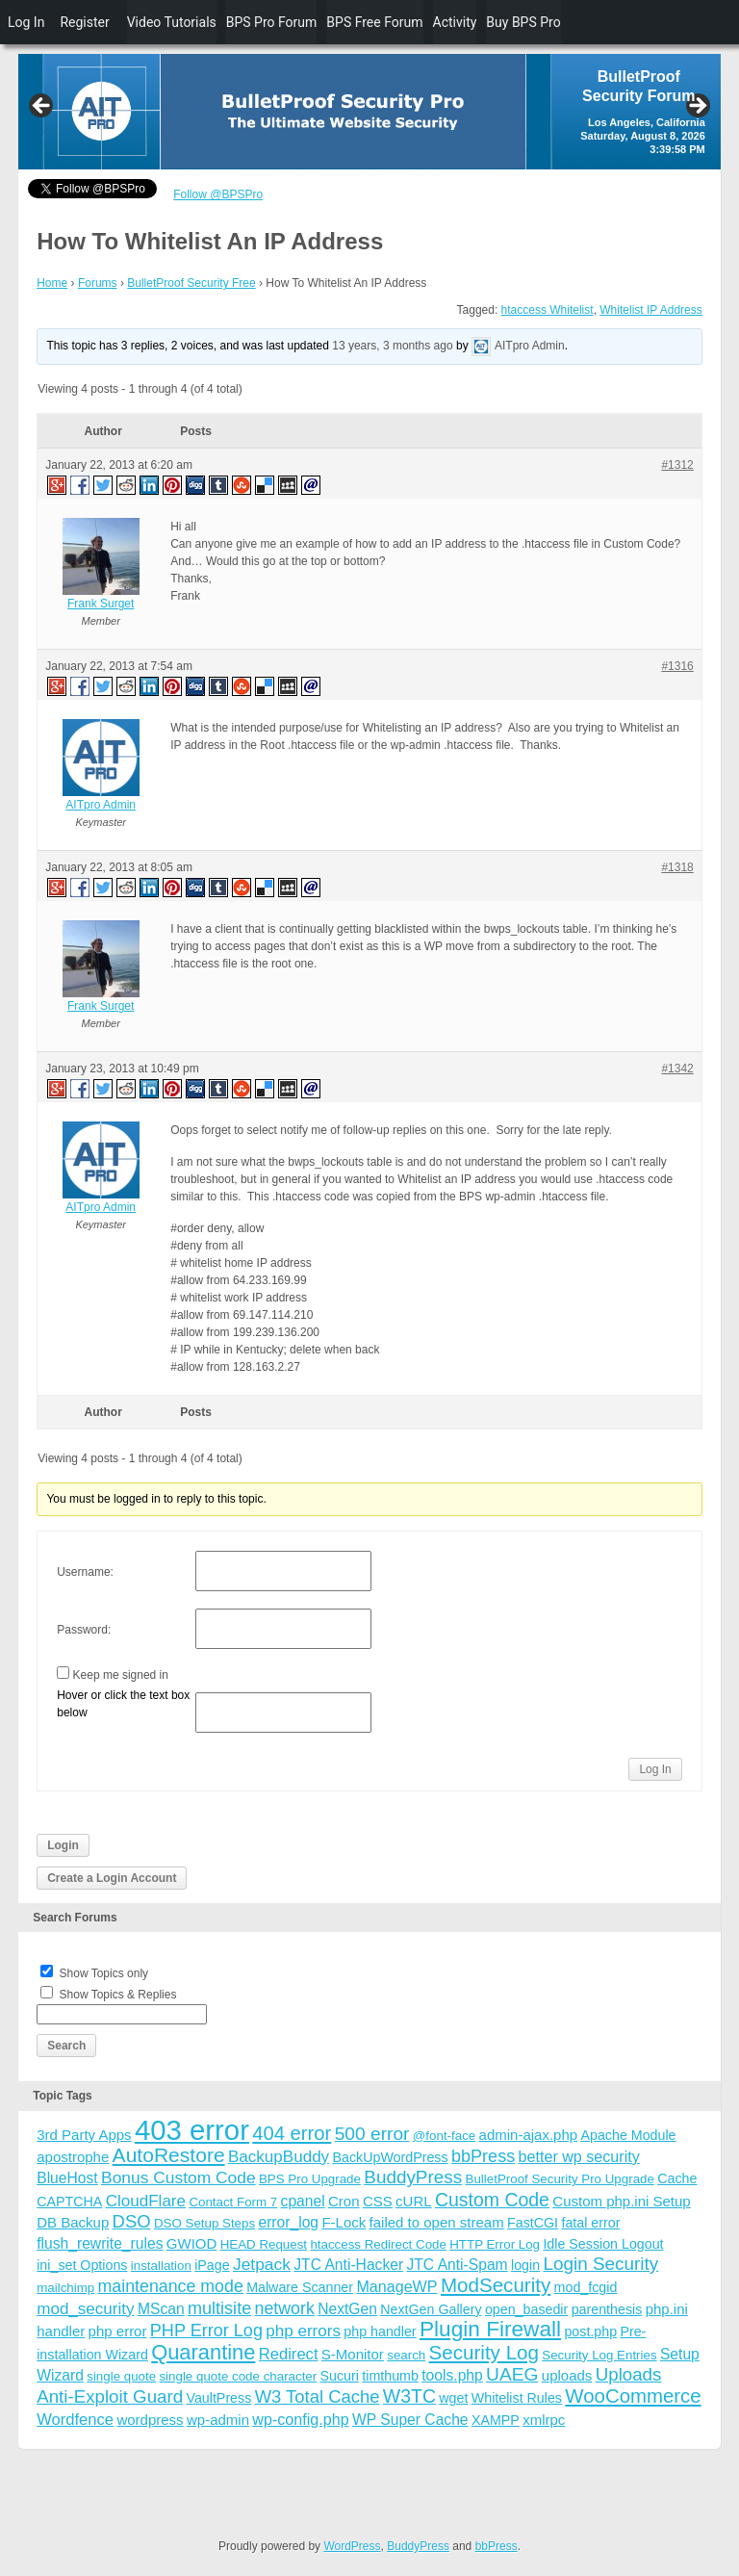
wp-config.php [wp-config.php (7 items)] (300, 2419)
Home (52, 283)
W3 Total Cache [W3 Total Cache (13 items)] (317, 2396)
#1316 (677, 666)
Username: (85, 1572)
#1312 (677, 465)
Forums (97, 283)
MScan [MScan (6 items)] (161, 2309)
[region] (369, 111)
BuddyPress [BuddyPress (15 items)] (413, 2177)
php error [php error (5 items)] (118, 2331)
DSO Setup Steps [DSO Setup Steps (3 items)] (204, 2223)
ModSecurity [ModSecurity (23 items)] (495, 2285)
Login (63, 1845)
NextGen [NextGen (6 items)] (347, 2309)
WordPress (351, 2546)
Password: (84, 1629)
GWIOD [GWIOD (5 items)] (191, 2243)
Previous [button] (42, 106)
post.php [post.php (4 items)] (590, 2331)
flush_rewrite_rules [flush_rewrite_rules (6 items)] (100, 2243)
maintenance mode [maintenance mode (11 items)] (170, 2286)
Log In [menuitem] (26, 22)
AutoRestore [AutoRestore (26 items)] (169, 2155)
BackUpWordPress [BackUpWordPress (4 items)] (390, 2157)
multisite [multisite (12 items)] (219, 2308)
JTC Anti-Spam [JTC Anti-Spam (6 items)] (456, 2264)
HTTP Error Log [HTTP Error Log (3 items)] (494, 2244)
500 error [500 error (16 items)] (372, 2134)
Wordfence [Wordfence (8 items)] (75, 2419)
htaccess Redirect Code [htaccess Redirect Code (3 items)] (378, 2244)
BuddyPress (418, 2546)
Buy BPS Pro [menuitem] (523, 22)
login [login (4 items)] (525, 2265)
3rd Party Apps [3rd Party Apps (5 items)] (84, 2134)
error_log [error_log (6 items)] (288, 2222)
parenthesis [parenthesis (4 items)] (607, 2309)
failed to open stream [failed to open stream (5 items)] (437, 2222)
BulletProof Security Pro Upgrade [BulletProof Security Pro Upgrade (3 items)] (560, 2179)
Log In (655, 1769)
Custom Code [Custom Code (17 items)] (492, 2199)
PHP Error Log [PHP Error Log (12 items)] (206, 2330)
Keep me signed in (120, 1675)
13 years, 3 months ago (392, 346)
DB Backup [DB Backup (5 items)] (73, 2222)
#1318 (677, 867)
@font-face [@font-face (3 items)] (444, 2135)
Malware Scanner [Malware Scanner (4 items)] (299, 2287)
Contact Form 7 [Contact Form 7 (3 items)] (233, 2202)
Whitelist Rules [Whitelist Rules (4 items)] (516, 2398)
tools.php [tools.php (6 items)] (451, 2375)
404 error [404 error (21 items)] (291, 2133)
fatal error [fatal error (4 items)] (590, 2222)
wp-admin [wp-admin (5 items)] (218, 2419)
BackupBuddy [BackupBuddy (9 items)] (278, 2157)
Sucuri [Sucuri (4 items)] (339, 2375)
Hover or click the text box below (123, 1703)
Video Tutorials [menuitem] (172, 22)
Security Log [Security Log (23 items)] (484, 2352)
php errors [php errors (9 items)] (303, 2331)
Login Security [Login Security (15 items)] (600, 2264)
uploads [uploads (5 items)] (567, 2375)
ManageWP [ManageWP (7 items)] (396, 2286)
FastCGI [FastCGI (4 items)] (532, 2222)
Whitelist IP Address (650, 310)
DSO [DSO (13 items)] (132, 2221)
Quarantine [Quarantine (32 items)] (203, 2352)
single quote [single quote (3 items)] (121, 2376)
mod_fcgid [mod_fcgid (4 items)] (586, 2287)
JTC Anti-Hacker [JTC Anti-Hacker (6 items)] (348, 2264)
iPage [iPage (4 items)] (211, 2265)
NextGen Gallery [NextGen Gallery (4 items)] (430, 2309)
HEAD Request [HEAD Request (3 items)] (263, 2244)
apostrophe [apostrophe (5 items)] (73, 2157)
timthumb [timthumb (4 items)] (390, 2375)
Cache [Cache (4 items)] (677, 2178)
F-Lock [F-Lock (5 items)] (343, 2222)
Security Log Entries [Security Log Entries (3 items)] (599, 2355)
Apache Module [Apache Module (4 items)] (627, 2135)
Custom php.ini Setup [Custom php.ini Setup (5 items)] (621, 2201)
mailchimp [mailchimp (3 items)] (65, 2287)
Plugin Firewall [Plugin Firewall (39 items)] (490, 2329)
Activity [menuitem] (455, 22)
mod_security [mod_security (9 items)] (85, 2309)
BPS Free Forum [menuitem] (374, 22)
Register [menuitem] (84, 22)
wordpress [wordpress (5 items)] (149, 2419)
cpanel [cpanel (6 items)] (303, 2201)
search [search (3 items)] (406, 2355)
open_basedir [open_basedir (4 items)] (526, 2309)
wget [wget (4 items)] (453, 2398)
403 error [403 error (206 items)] (192, 2130)
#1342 (677, 1068)
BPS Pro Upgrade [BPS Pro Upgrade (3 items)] (310, 2179)
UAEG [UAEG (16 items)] (512, 2374)
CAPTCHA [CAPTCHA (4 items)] (69, 2201)
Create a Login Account (111, 1878)
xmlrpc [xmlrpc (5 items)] (543, 2419)
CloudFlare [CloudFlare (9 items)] (146, 2201)
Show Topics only (104, 1973)
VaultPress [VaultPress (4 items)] (218, 2398)
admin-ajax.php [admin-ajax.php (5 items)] (528, 2134)
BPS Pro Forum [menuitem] (272, 22)
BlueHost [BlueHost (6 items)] (67, 2178)
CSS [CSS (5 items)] (378, 2201)
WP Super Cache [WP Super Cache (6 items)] (410, 2419)
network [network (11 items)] (285, 2308)
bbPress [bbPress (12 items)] (483, 2156)
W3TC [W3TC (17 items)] (409, 2396)
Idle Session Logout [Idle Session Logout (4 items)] (603, 2244)
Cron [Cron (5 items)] (344, 2201)
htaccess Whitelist (547, 310)
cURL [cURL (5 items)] (413, 2201)
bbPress (496, 2546)
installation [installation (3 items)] (161, 2265)
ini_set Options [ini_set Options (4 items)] (82, 2265)
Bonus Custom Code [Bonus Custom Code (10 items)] (178, 2177)
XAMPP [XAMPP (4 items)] (495, 2420)
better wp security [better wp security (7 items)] (579, 2156)
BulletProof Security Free (191, 283)
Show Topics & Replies (118, 1994)
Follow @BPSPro (218, 194)
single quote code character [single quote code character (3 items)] (238, 2376)
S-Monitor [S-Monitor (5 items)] (352, 2354)
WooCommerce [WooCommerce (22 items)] (633, 2396)
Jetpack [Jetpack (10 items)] (262, 2264)
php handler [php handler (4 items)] (380, 2331)
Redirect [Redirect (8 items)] (289, 2354)
